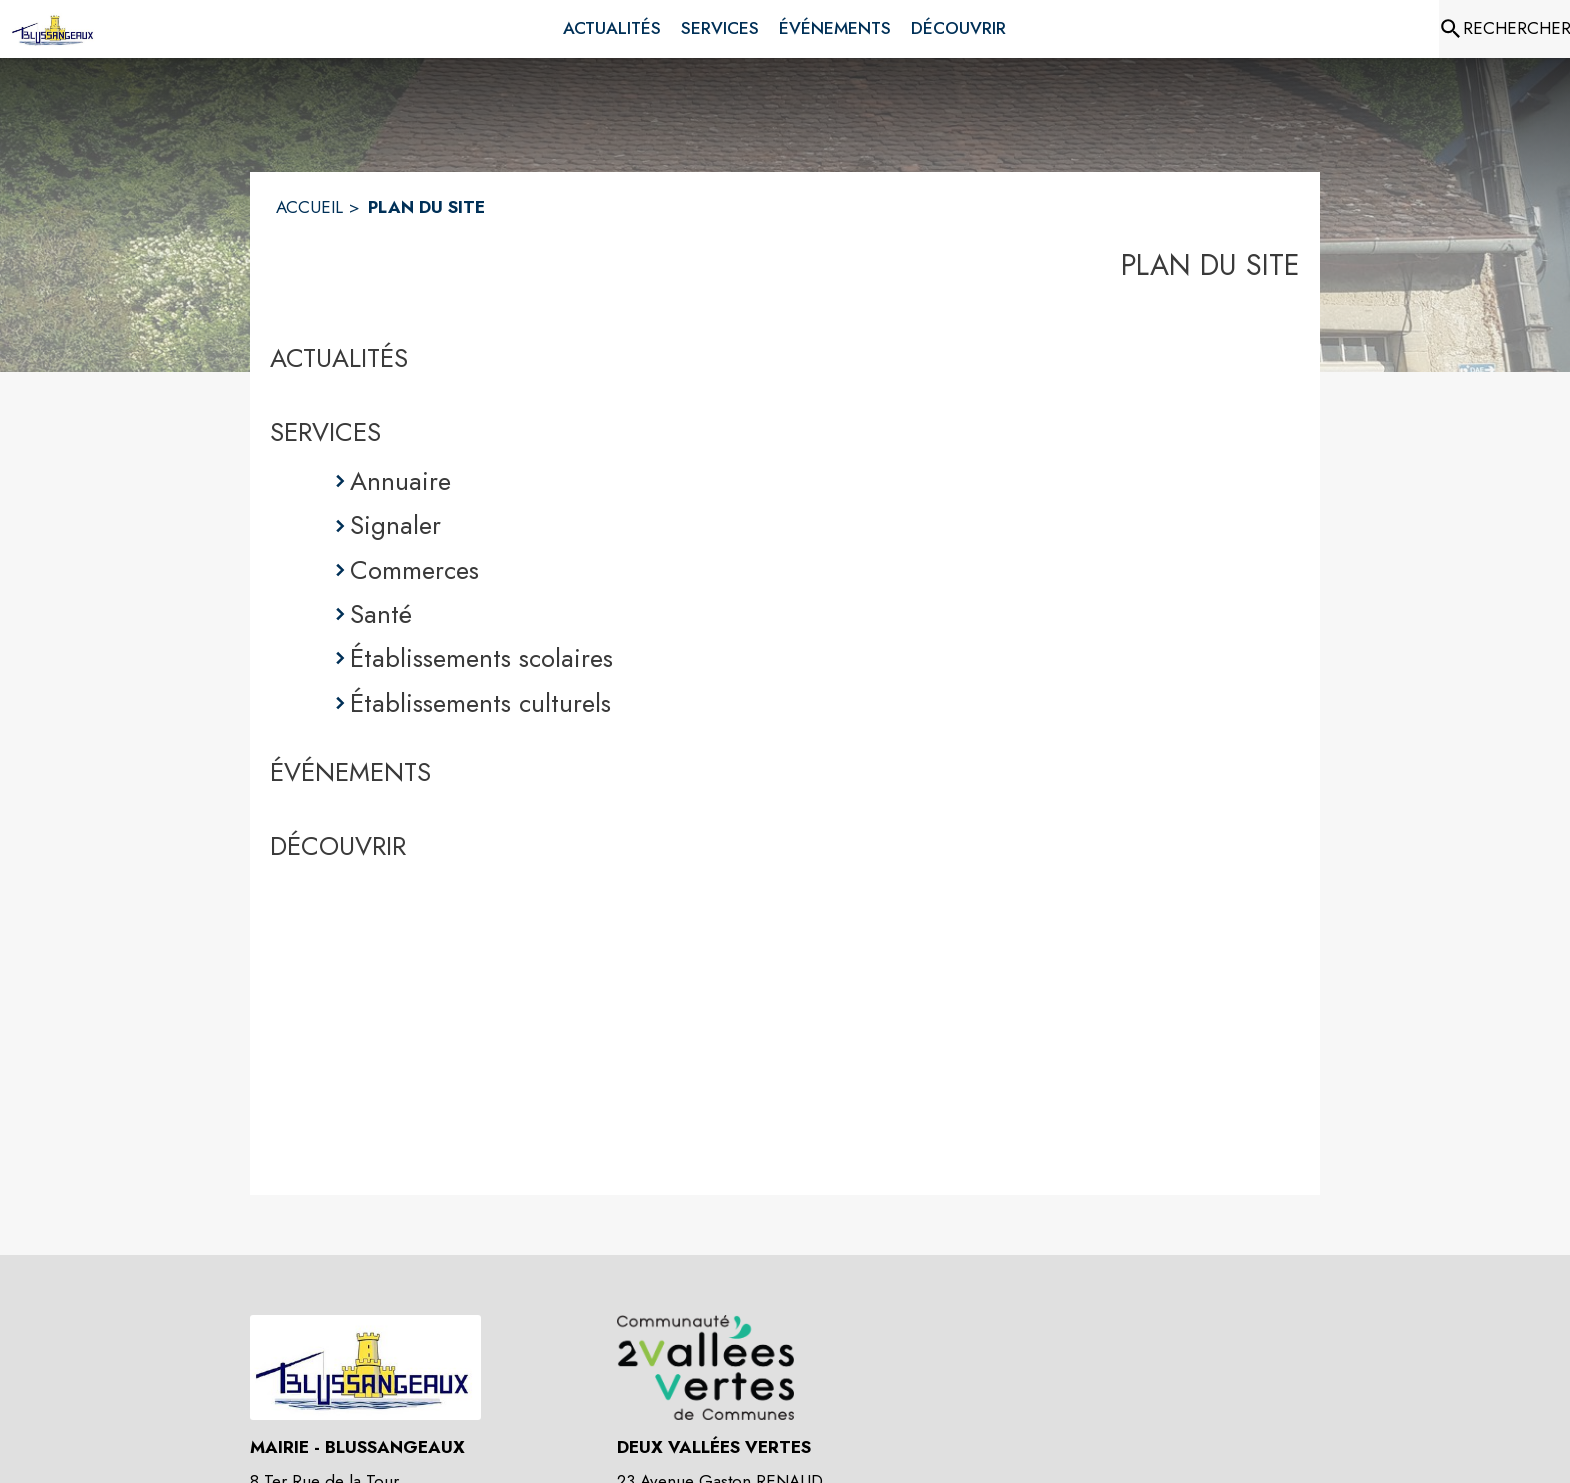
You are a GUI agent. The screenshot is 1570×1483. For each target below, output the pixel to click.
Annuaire (400, 481)
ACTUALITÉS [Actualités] (339, 358)
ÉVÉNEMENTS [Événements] (350, 772)
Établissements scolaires (481, 658)
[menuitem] (612, 29)
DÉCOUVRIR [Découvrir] (338, 846)
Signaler (395, 525)
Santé (381, 614)
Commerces (414, 570)
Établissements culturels (480, 703)
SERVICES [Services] (325, 432)
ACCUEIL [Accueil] (309, 207)
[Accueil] (54, 29)
